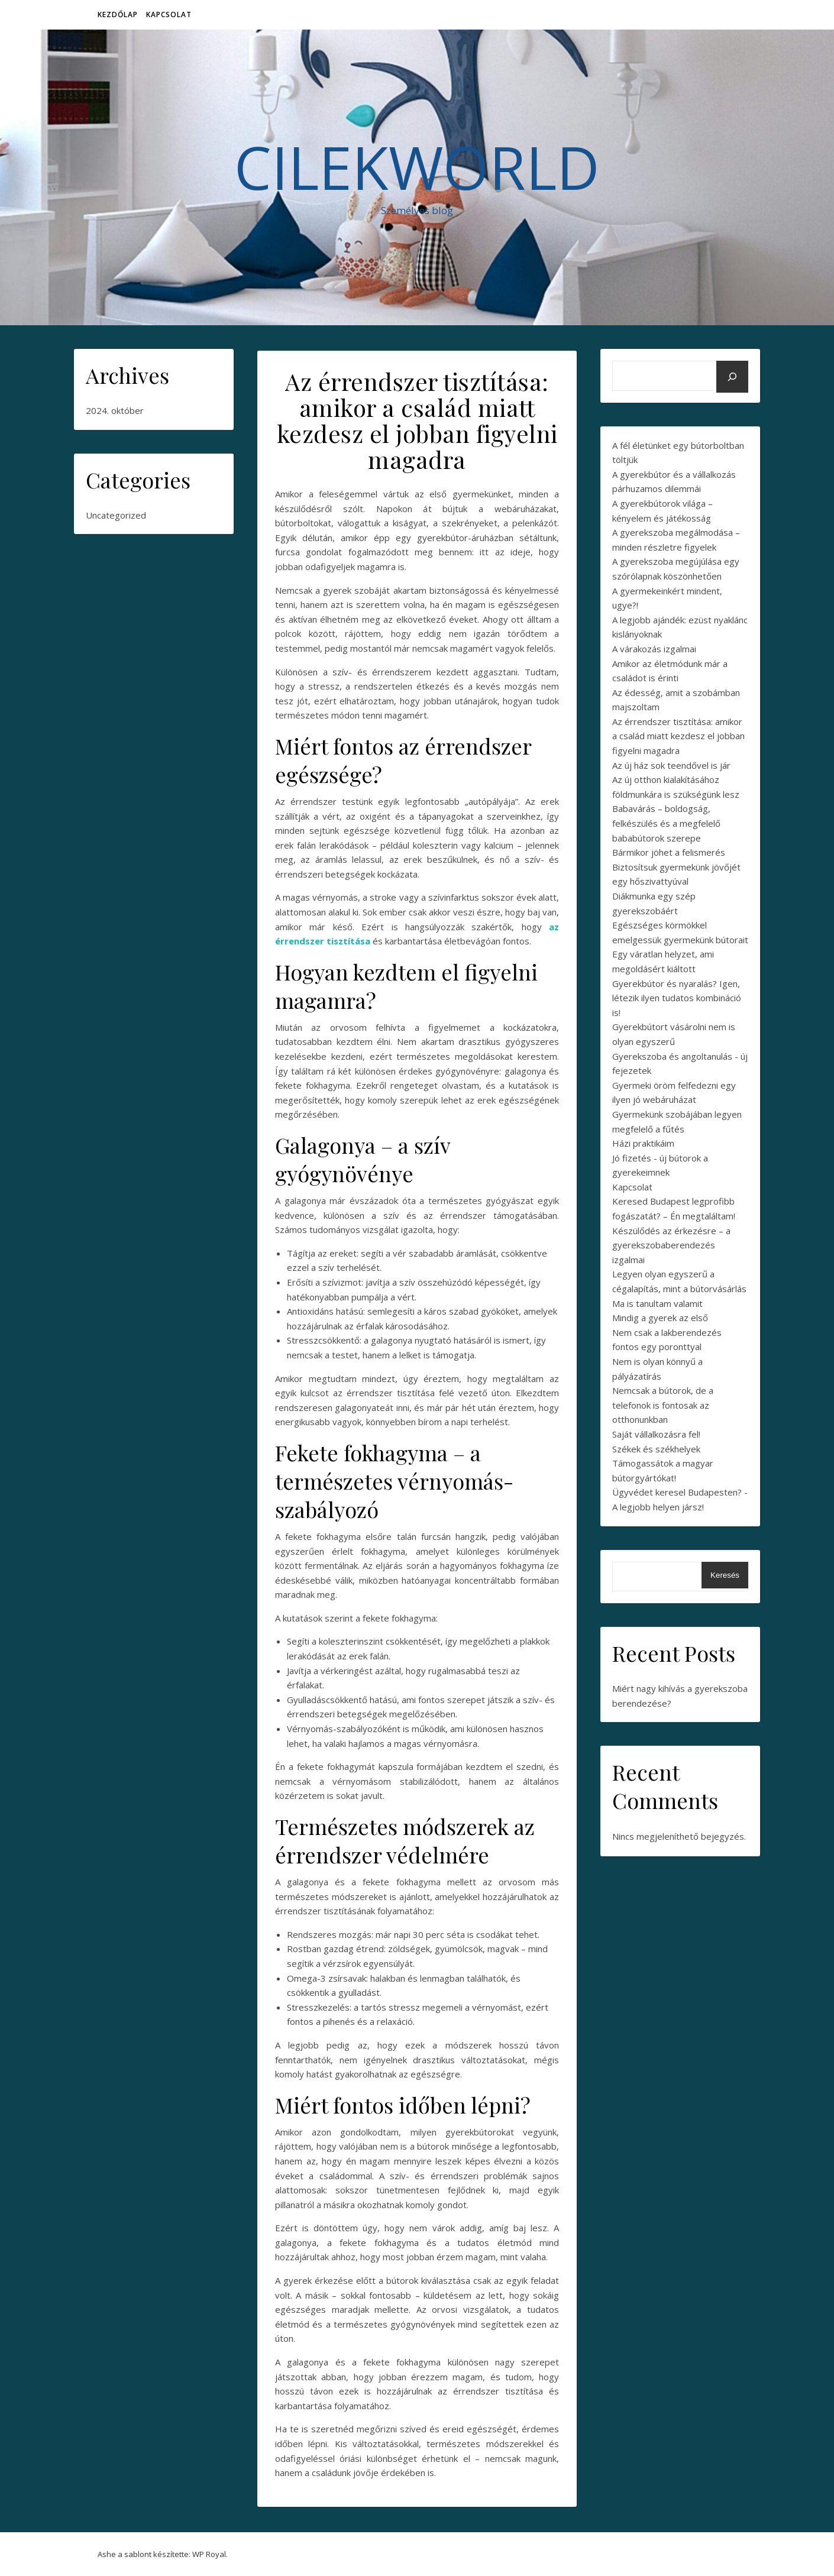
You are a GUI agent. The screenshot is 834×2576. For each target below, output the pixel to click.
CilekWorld (417, 166)
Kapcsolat (169, 14)
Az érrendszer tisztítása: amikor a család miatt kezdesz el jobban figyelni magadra (678, 736)
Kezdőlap (118, 14)
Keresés (724, 1575)
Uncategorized (116, 515)
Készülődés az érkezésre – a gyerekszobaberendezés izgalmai (671, 1245)
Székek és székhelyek (656, 1449)
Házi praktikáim (643, 1143)
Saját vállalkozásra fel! (656, 1434)
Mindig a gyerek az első (660, 1317)
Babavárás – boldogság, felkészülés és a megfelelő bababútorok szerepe (666, 822)
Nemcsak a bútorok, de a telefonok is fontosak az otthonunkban (662, 1404)
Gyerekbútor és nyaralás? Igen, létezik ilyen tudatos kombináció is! (676, 998)
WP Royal (209, 2554)
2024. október (115, 410)
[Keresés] (732, 377)
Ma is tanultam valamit (657, 1303)
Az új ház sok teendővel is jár (671, 765)
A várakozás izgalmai (654, 649)
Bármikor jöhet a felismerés (668, 852)
